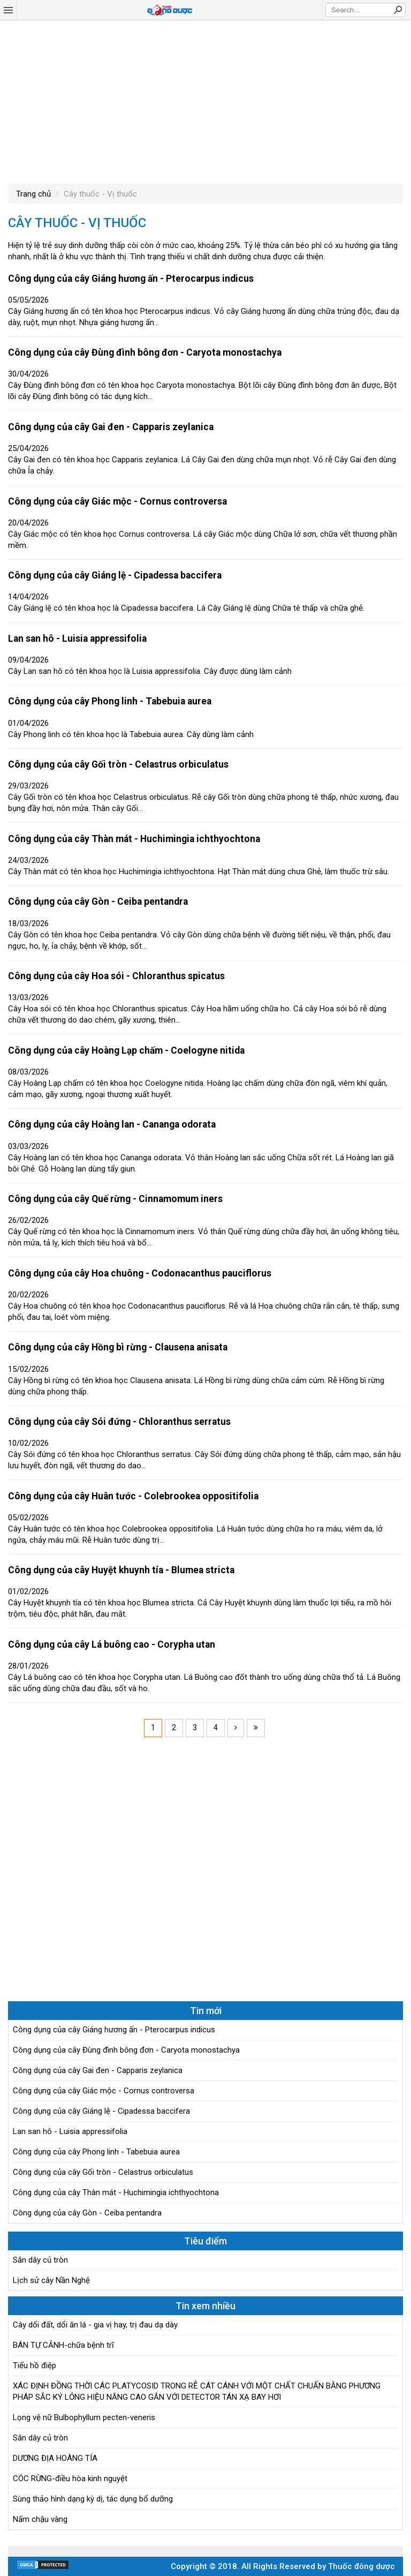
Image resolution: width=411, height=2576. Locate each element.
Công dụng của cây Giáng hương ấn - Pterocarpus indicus (131, 278)
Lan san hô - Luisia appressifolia (77, 638)
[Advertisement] (205, 101)
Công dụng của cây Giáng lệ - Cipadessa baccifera (115, 575)
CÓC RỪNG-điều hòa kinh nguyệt (70, 2478)
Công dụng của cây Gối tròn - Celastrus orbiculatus (118, 764)
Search (398, 9)
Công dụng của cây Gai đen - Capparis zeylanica (111, 427)
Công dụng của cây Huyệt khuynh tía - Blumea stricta (121, 1570)
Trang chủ (33, 194)
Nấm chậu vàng (40, 2519)
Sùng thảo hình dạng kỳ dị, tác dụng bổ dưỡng (93, 2499)
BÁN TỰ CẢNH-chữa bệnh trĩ (63, 2345)
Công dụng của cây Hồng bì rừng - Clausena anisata (117, 1347)
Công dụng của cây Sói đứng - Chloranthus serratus (119, 1421)
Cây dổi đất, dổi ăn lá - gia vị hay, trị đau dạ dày (95, 2325)
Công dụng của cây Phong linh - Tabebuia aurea (109, 701)
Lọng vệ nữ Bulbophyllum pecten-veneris (84, 2417)
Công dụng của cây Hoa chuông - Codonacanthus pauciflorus (139, 1273)
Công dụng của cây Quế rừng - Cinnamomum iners (115, 1198)
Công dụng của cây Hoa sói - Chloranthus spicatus (116, 976)
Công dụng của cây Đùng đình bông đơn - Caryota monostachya (144, 352)
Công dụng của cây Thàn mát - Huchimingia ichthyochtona (134, 838)
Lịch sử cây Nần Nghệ (51, 2280)
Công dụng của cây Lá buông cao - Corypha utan (111, 1644)
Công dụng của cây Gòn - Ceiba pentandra (98, 901)
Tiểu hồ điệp (34, 2365)
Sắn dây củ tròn (40, 2260)
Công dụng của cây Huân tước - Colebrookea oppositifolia (133, 1496)
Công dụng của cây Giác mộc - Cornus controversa (117, 501)
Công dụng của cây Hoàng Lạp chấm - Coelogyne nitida (126, 1050)
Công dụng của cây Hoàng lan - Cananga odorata (112, 1124)
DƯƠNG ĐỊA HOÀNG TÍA (55, 2458)
